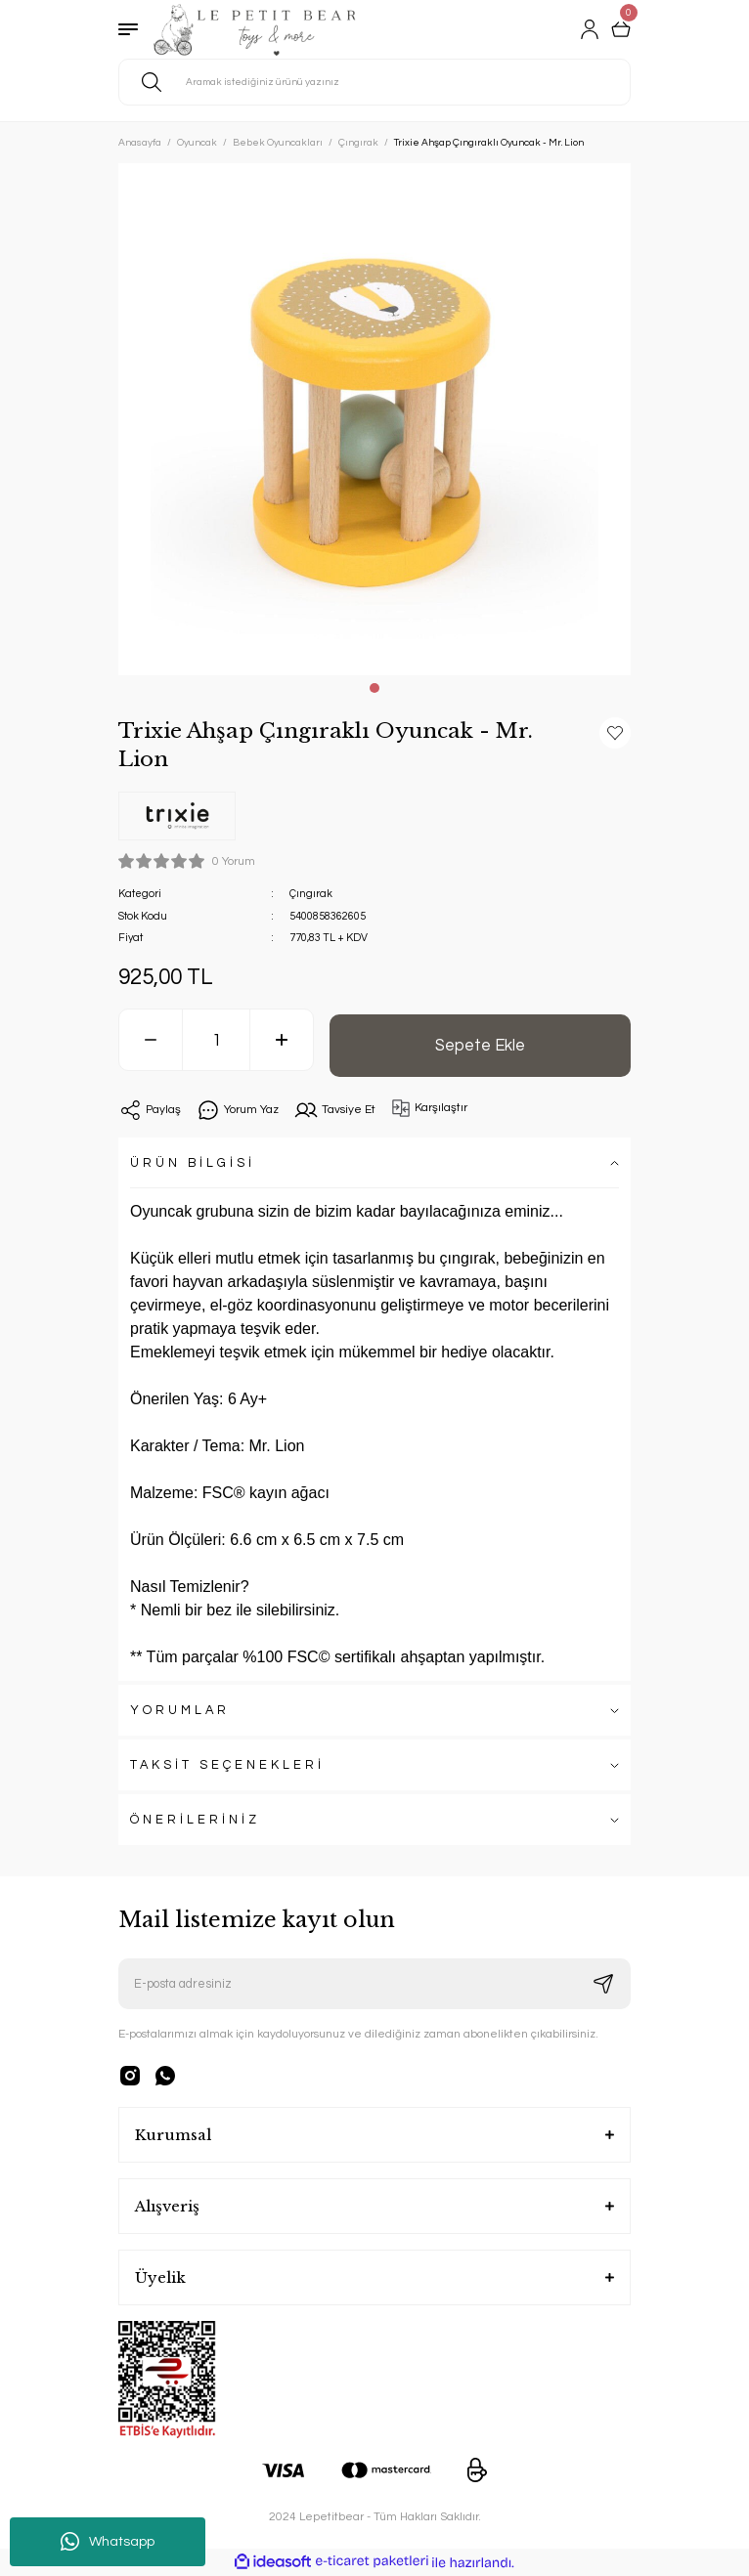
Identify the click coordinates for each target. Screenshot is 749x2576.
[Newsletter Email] (374, 1983)
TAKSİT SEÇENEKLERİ (227, 1765)
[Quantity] (216, 1039)
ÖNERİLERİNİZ (195, 1820)
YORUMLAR (180, 1710)
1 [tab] (374, 688)
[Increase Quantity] (281, 1039)
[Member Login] (589, 29)
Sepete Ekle (480, 1045)
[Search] (374, 82)
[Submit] (603, 1983)
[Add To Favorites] (615, 733)
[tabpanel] (374, 419)
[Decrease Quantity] (150, 1039)
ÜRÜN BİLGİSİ (192, 1163)
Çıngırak (310, 893)
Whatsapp (107, 2542)
